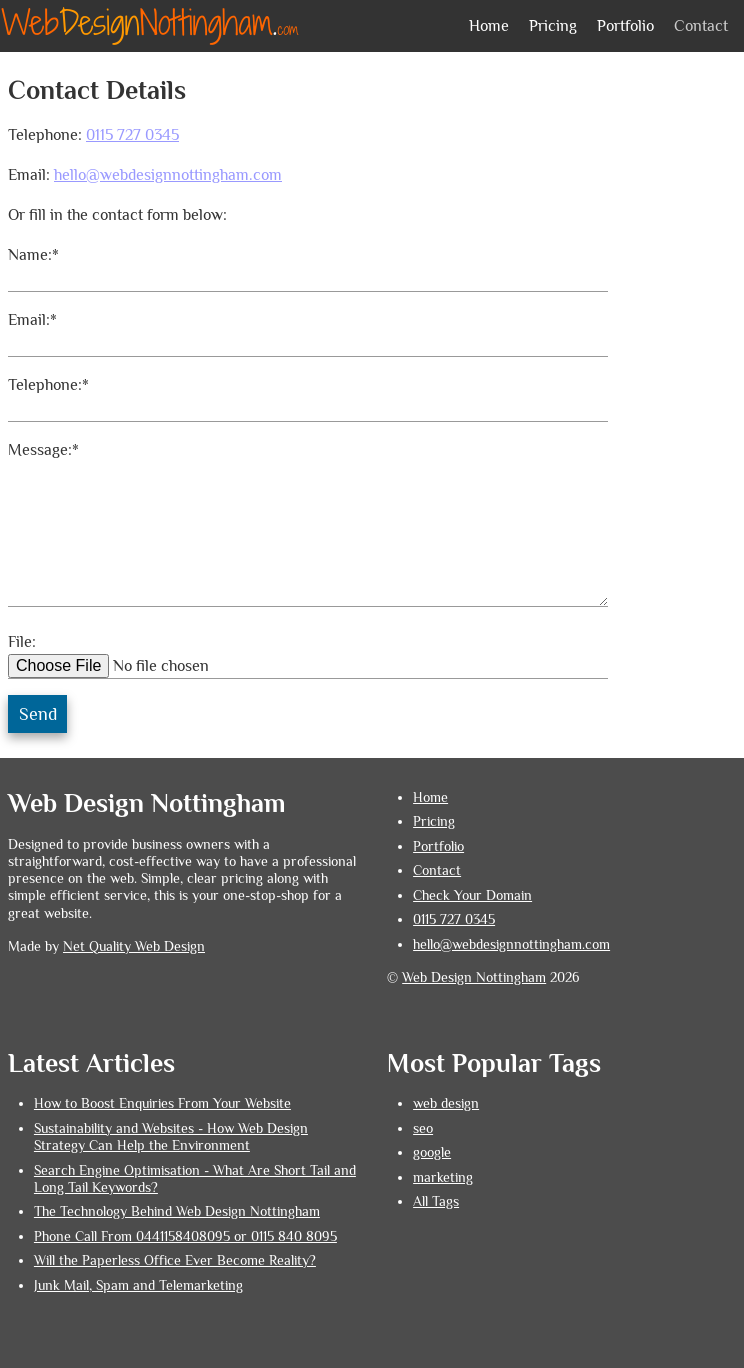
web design (446, 1103)
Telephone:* (48, 385)
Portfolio (625, 26)
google (432, 1152)
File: (22, 642)
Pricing (553, 26)
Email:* (32, 320)
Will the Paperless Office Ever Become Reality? (175, 1260)
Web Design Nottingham (474, 977)
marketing (443, 1177)
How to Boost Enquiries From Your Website (162, 1103)
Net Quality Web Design (134, 946)
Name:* (33, 255)
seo (423, 1128)
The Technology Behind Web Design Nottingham (177, 1211)
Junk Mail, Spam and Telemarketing (138, 1285)
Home (489, 26)
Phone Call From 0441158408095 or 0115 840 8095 (185, 1236)
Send (38, 714)
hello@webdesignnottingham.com (168, 175)
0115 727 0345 (132, 135)
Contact (701, 26)
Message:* (43, 450)
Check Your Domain (472, 895)
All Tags (436, 1201)
